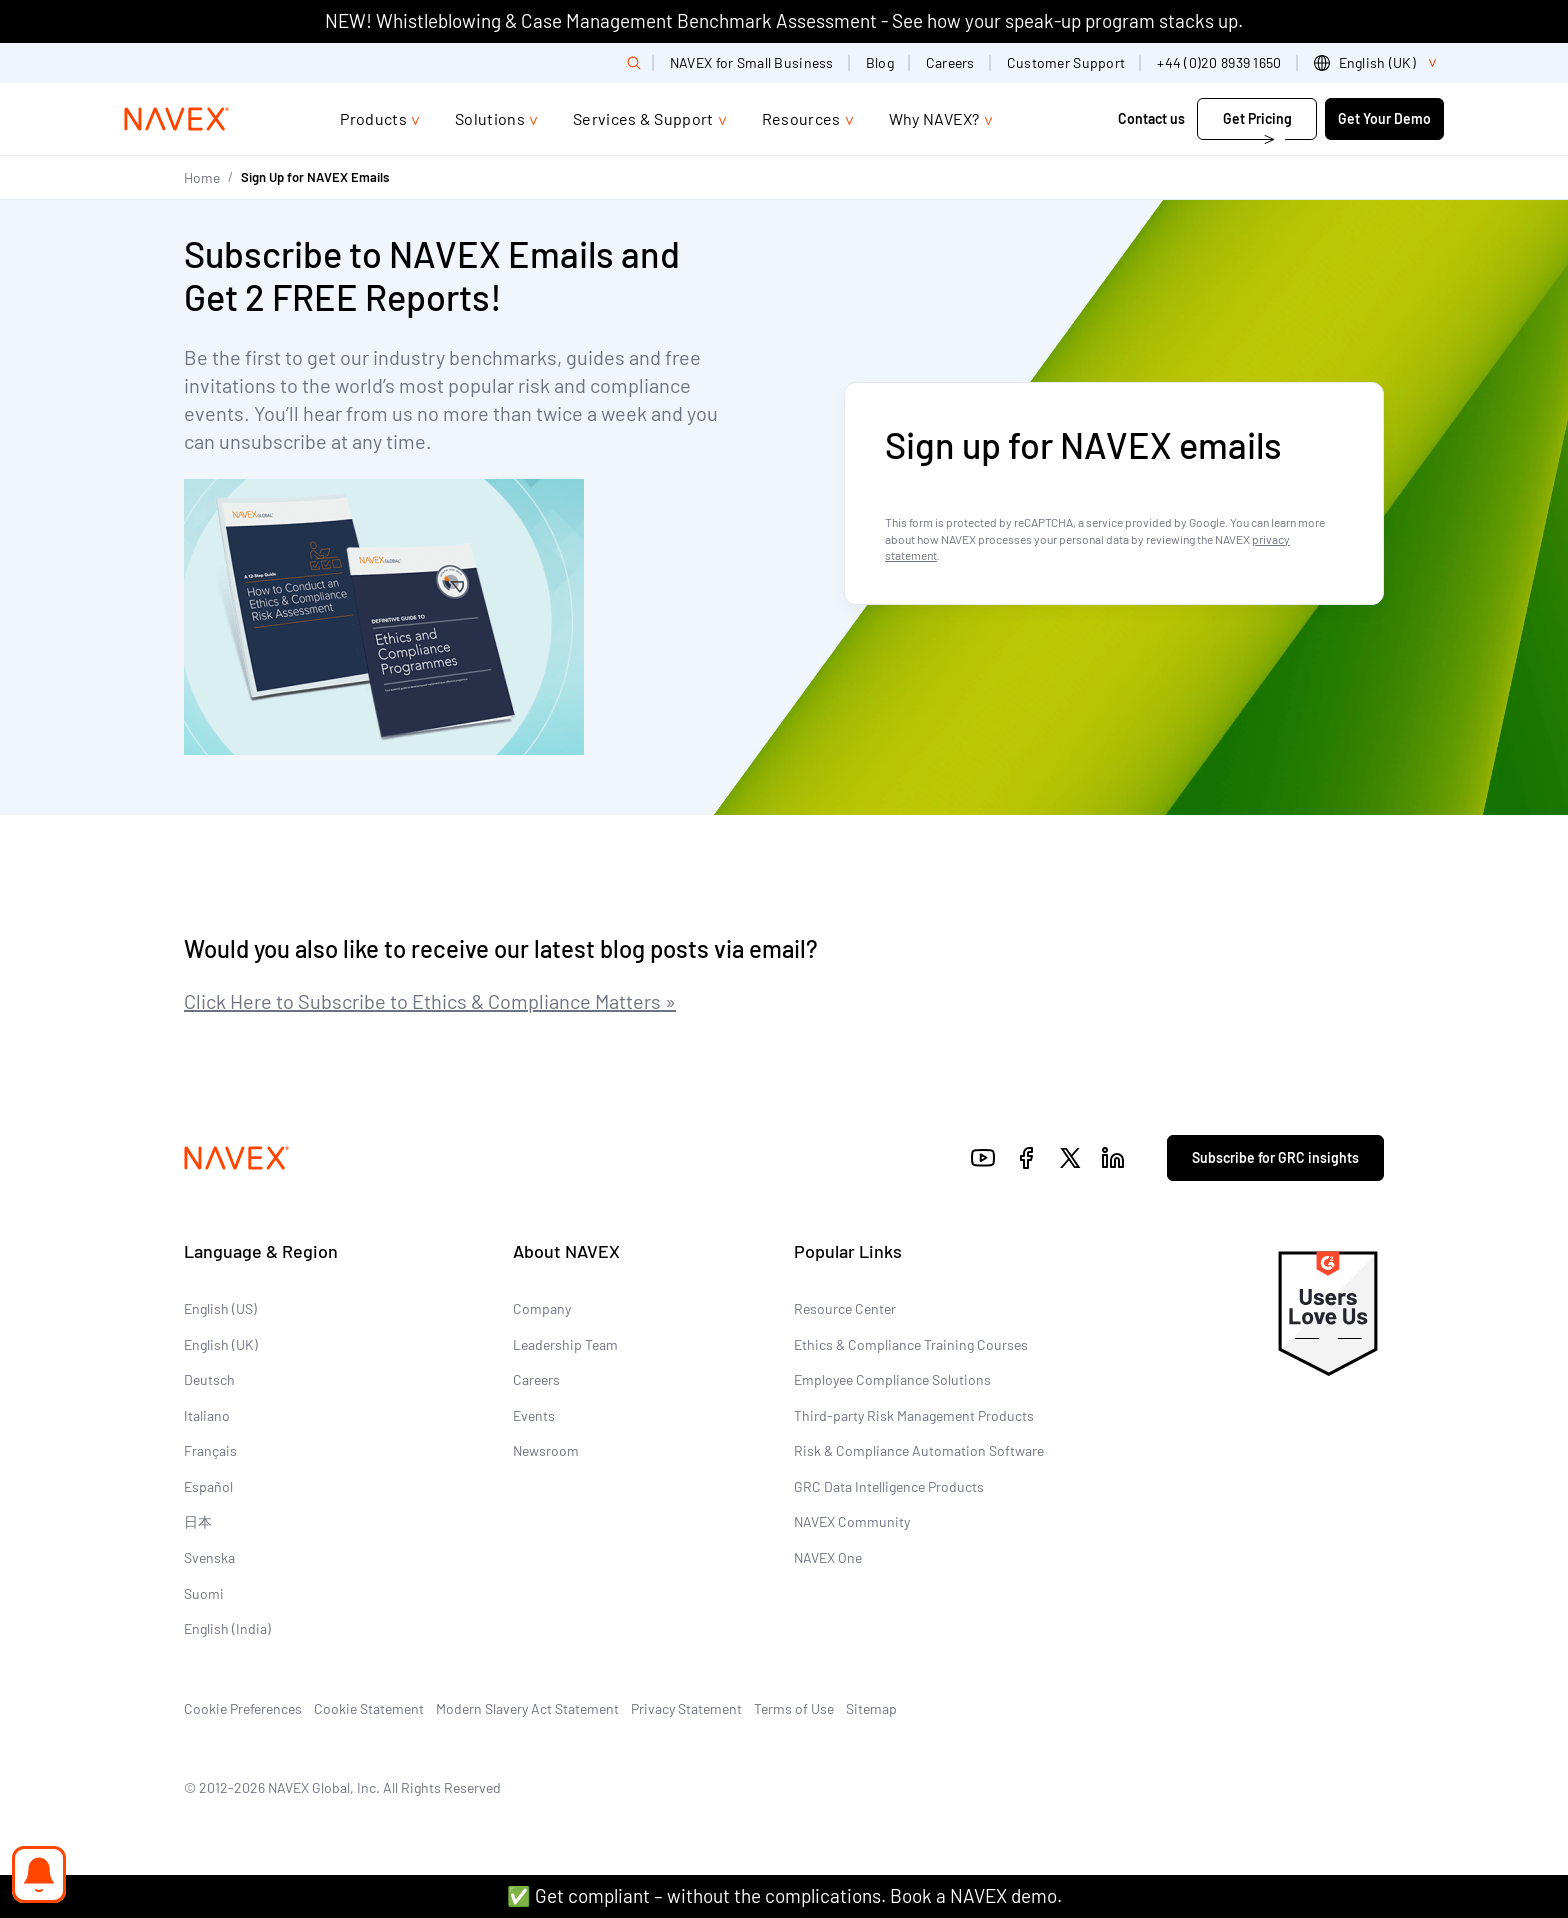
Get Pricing (1257, 118)
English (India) (227, 1628)
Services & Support (643, 118)
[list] (1379, 63)
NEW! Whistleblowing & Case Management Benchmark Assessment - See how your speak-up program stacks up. (784, 20)
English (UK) (221, 1344)
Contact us (1151, 118)
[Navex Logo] (177, 119)
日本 (198, 1521)
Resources (801, 118)
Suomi (204, 1593)
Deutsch (209, 1379)
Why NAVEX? (934, 118)
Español (208, 1486)
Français (210, 1450)
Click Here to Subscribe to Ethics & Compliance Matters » (430, 1001)
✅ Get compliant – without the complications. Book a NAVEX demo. (784, 1895)
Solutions (490, 118)
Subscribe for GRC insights (1275, 1157)
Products (373, 118)
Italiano (207, 1415)
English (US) (220, 1308)
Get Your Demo (1384, 118)
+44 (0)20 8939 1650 (1219, 62)
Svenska (209, 1557)
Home (202, 177)
